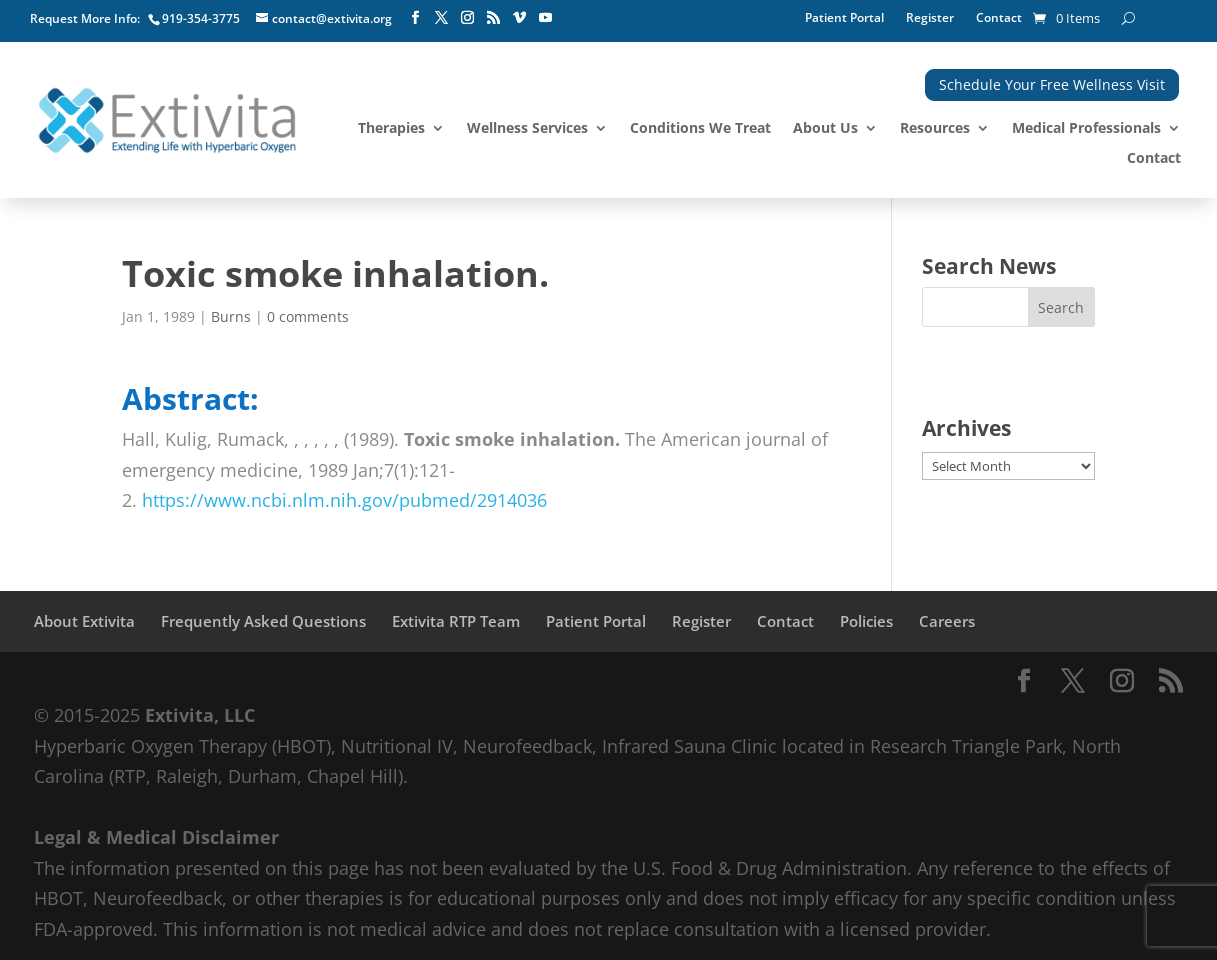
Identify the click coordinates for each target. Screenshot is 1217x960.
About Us (825, 129)
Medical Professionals (1086, 129)
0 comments (308, 316)
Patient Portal (844, 18)
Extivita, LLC (200, 715)
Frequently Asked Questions (263, 621)
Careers (947, 621)
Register (930, 18)
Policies (866, 621)
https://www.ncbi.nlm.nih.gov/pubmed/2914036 (344, 500)
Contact (999, 18)
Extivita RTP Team (456, 621)
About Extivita (84, 621)
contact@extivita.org (332, 18)
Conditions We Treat (700, 129)
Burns (231, 316)
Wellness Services (527, 129)
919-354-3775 (201, 18)
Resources (935, 129)
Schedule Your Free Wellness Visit (1052, 84)
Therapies (391, 129)
